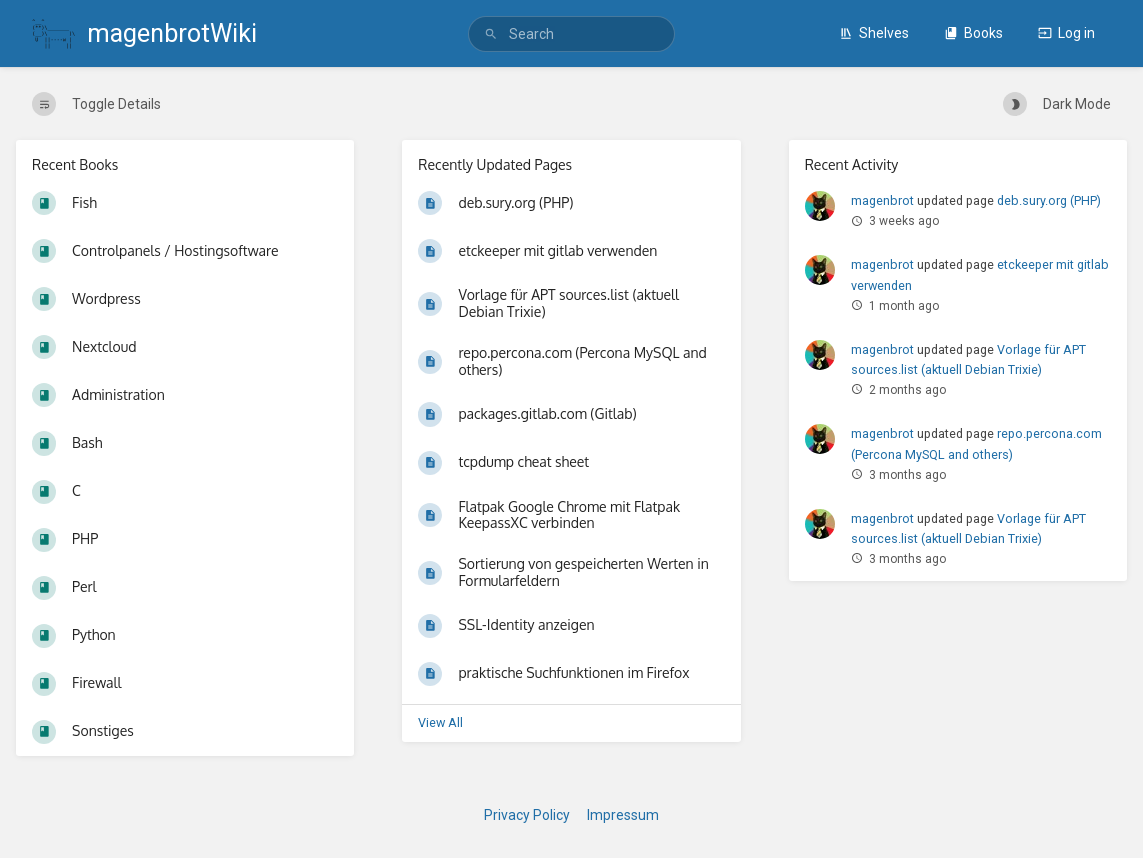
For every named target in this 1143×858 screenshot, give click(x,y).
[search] (571, 34)
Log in (1066, 33)
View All (440, 722)
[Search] (491, 34)
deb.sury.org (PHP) (1049, 200)
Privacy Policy (527, 815)
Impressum (623, 815)
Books (973, 33)
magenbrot (882, 200)
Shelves (874, 33)
